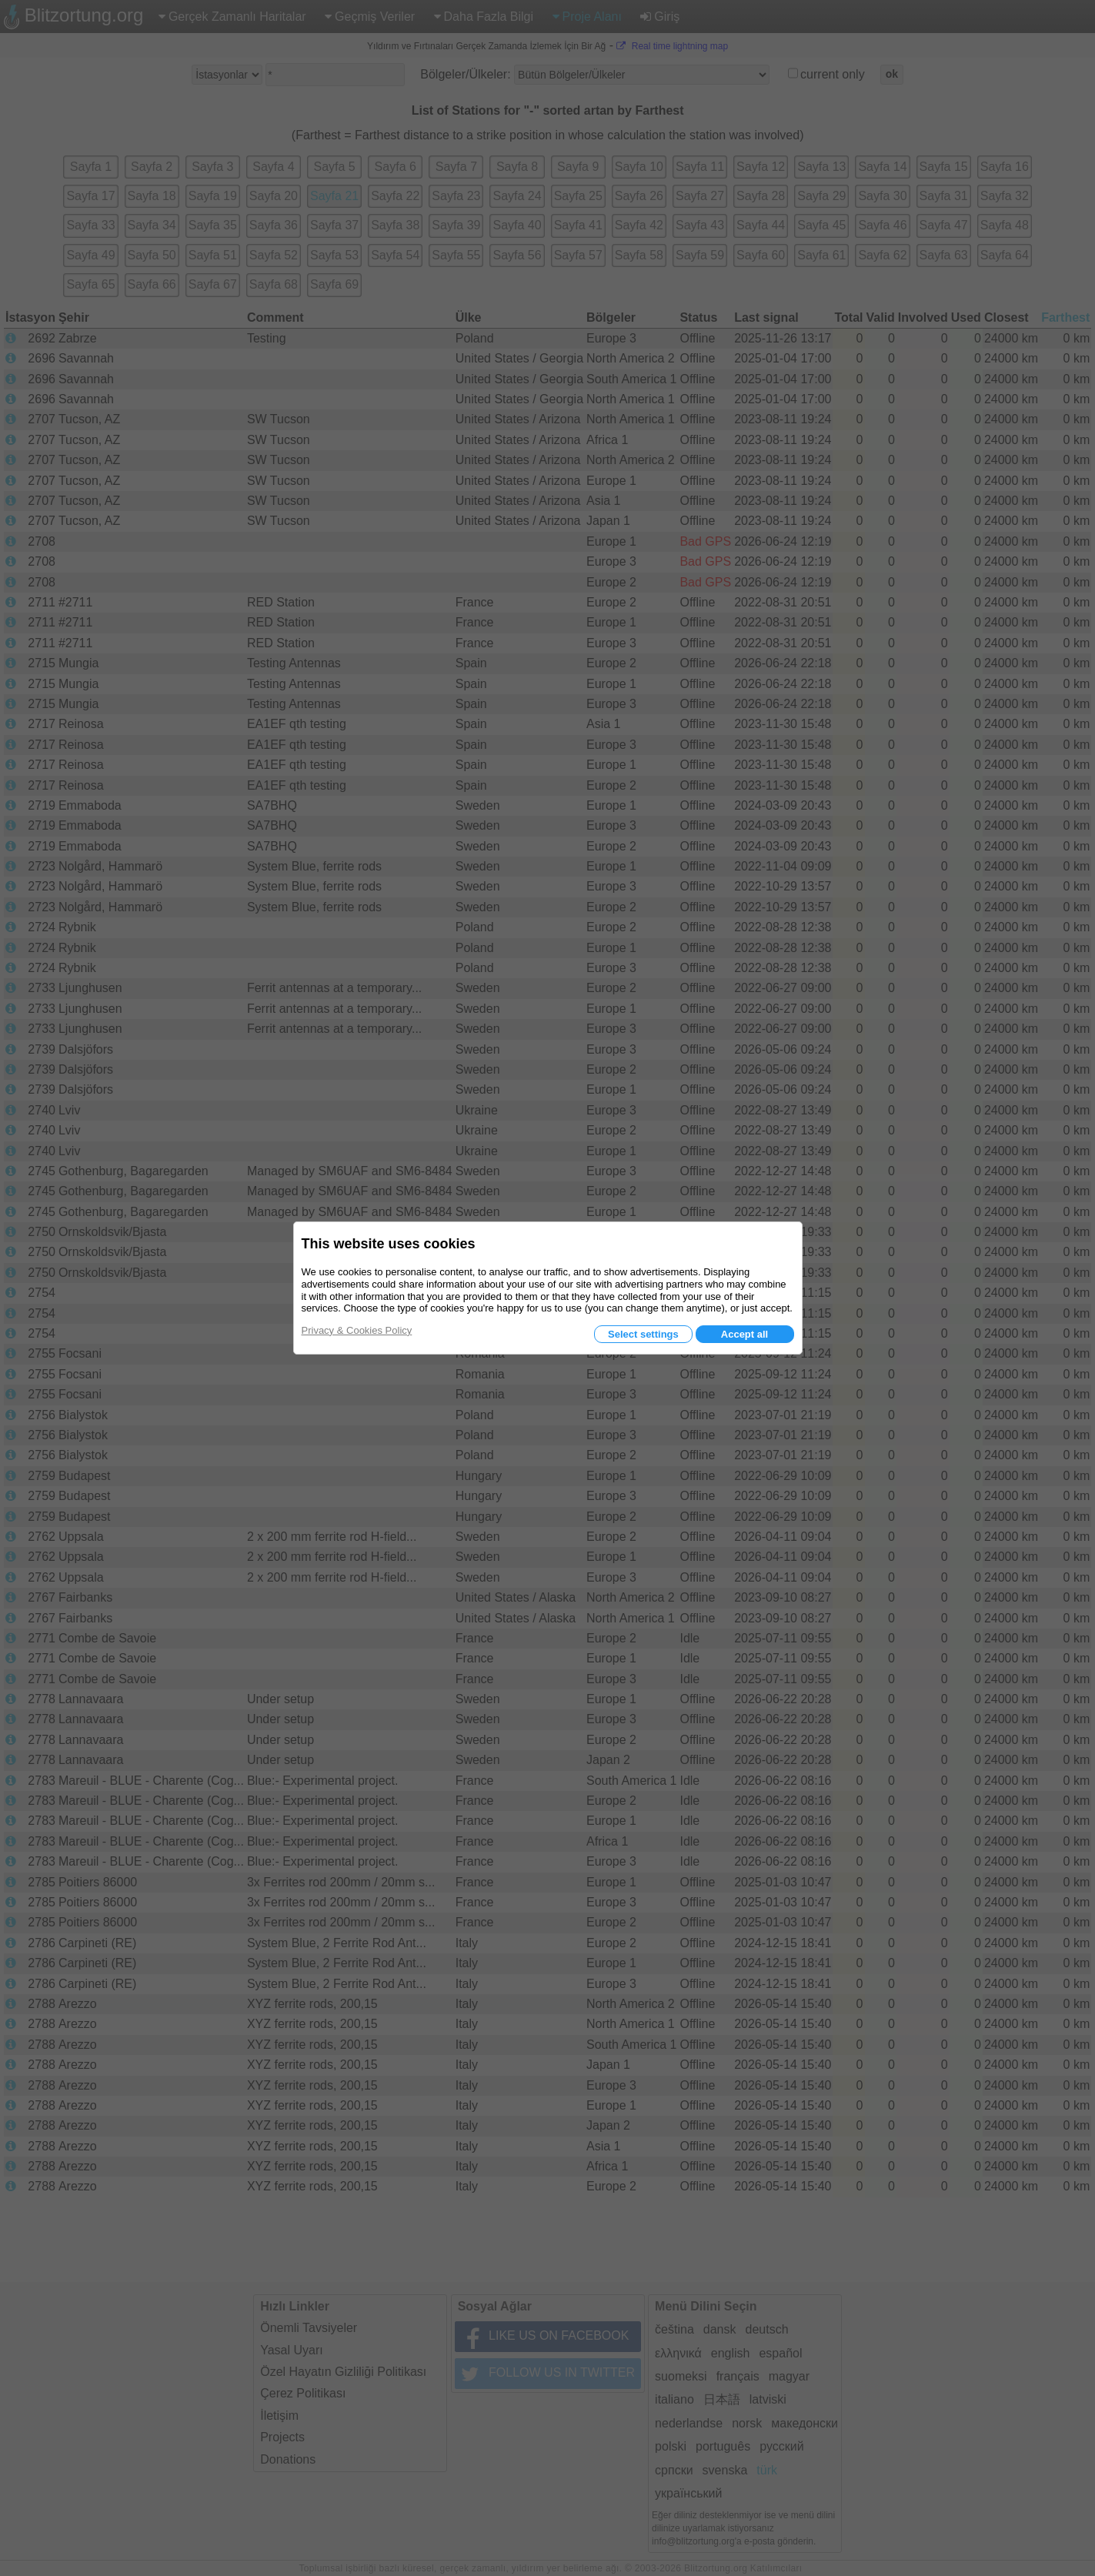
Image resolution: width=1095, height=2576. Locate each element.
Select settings (643, 1334)
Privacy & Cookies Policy (357, 1330)
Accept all (744, 1334)
